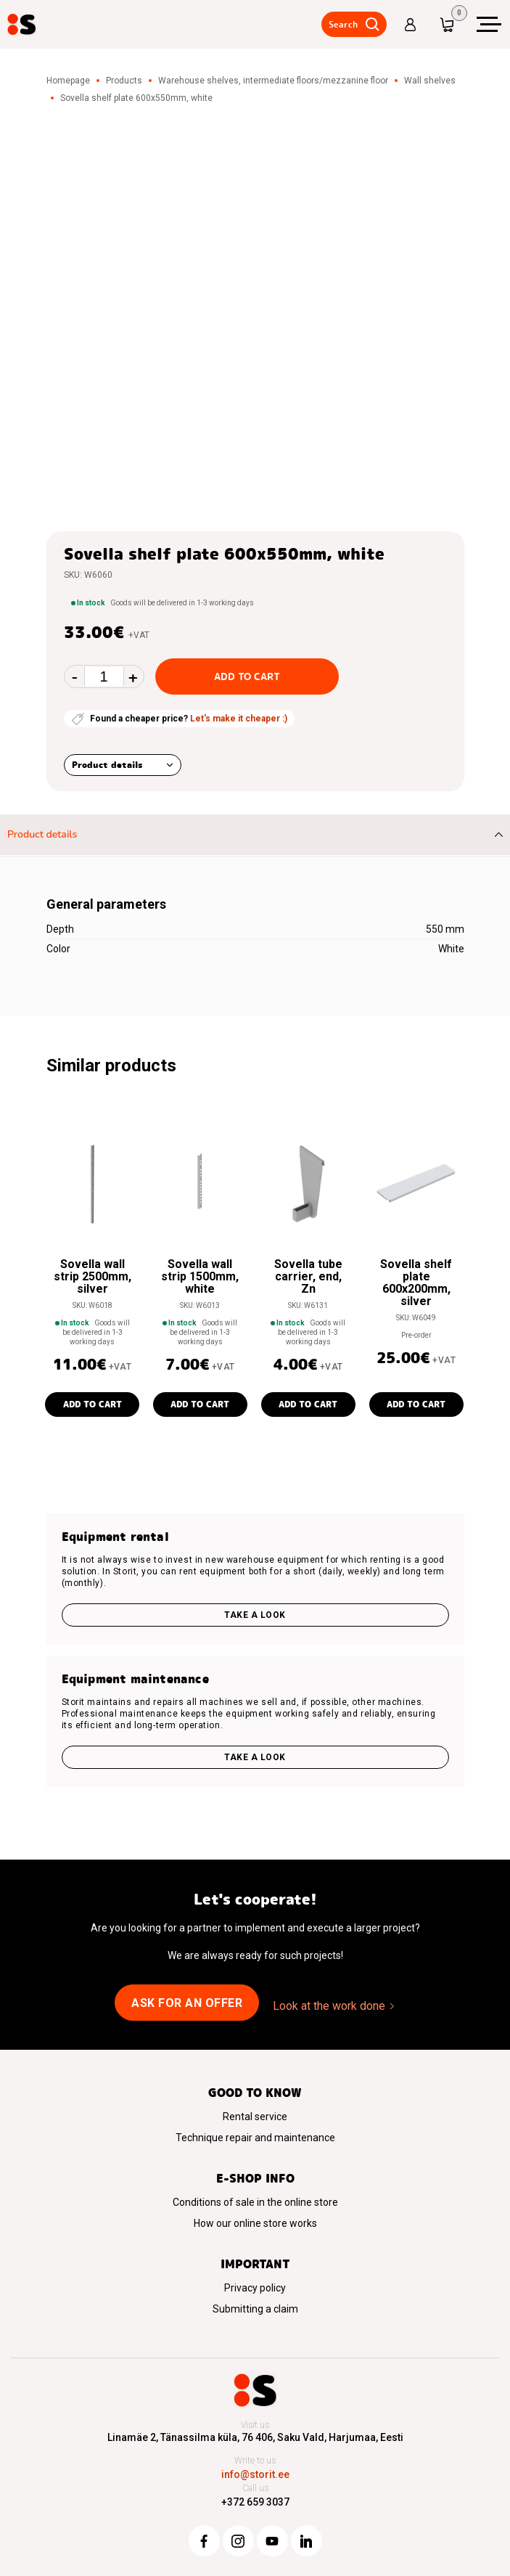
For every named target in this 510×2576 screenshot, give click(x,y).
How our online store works (255, 2223)
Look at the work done (329, 2006)
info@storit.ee (255, 2474)
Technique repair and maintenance (255, 2137)
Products (124, 80)
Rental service (255, 2116)
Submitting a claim (255, 2309)
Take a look (255, 1615)
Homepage (68, 80)
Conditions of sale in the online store (255, 2202)
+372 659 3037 (255, 2502)
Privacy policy (255, 2288)
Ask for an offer (186, 2003)
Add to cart (247, 676)
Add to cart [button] (92, 1404)
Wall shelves (430, 80)
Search (343, 24)
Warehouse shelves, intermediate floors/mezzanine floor (273, 80)
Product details (107, 765)
